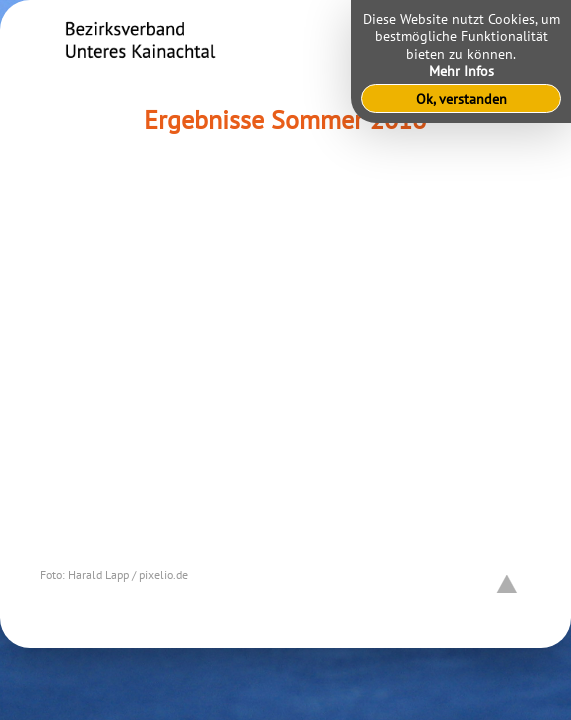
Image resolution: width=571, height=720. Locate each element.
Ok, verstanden (461, 98)
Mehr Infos (461, 70)
